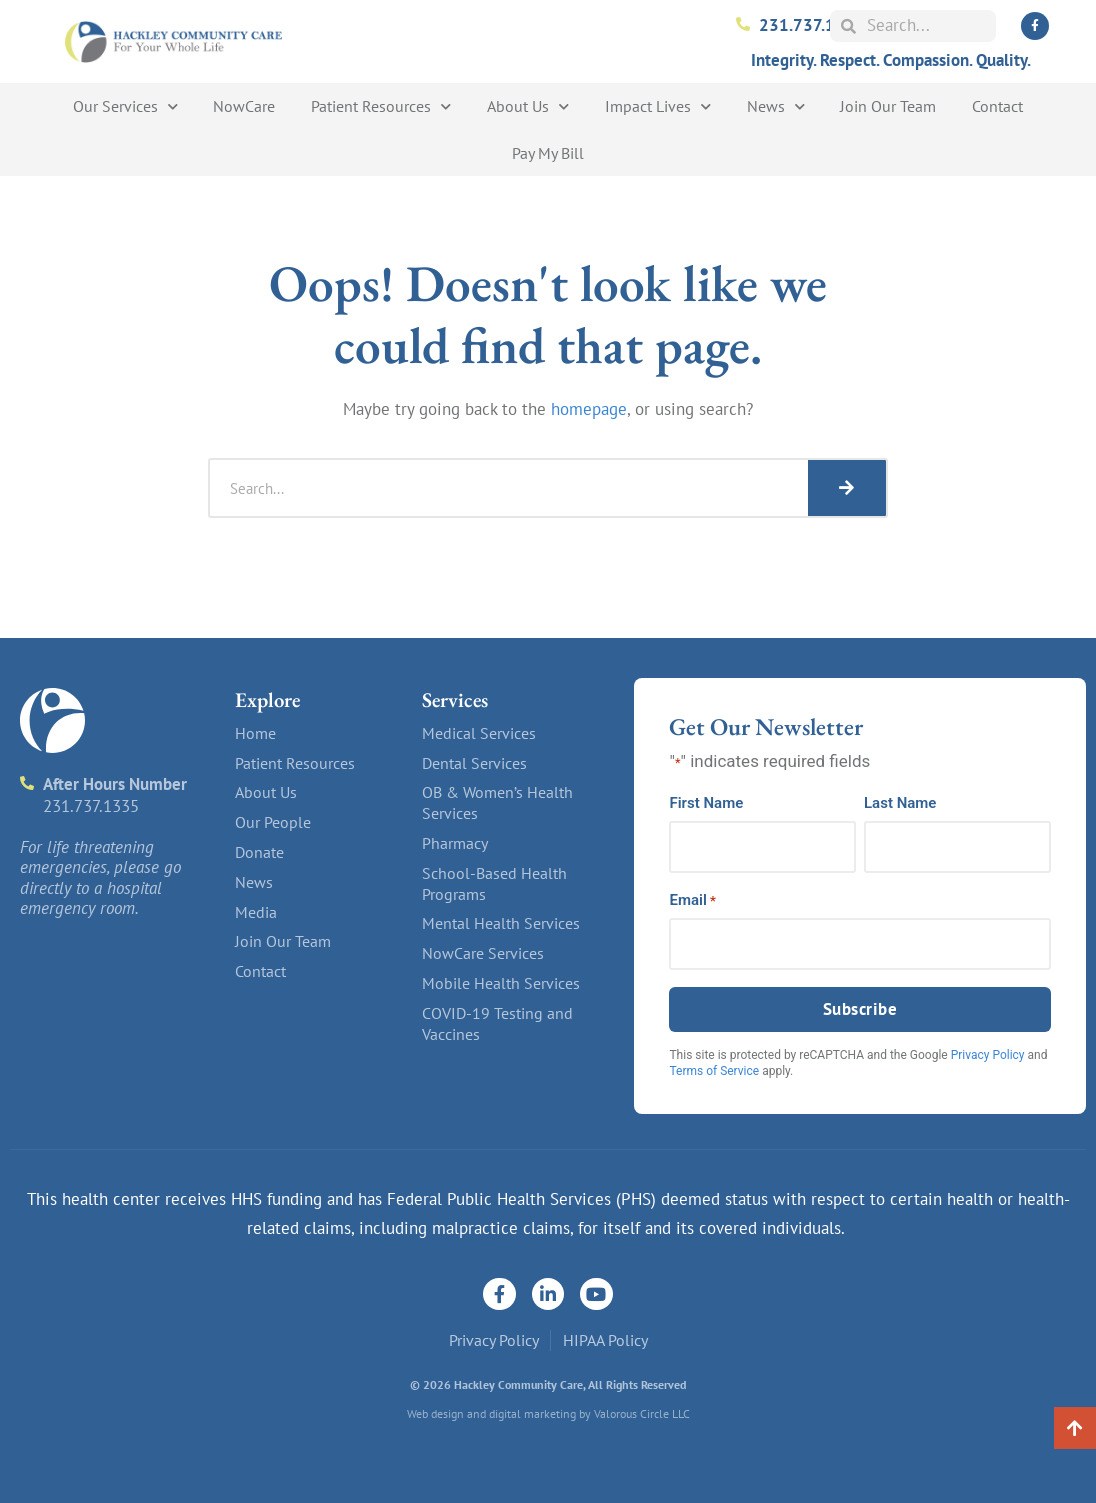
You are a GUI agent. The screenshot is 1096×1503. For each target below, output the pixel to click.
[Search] (847, 488)
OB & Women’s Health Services (497, 802)
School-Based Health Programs (494, 883)
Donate (259, 852)
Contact (997, 106)
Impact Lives (658, 106)
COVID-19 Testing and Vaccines (497, 1023)
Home (255, 733)
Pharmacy (455, 843)
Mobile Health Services (501, 983)
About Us (528, 106)
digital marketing (532, 1413)
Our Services (125, 106)
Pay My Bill (548, 153)
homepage (589, 409)
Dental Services (474, 763)
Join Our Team (888, 106)
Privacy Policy (988, 1055)
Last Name (900, 803)
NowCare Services (483, 953)
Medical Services (479, 733)
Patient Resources (381, 106)
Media (256, 912)
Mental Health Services (501, 923)
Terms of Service (714, 1071)
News (776, 106)
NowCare (244, 106)
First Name (706, 803)
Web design (435, 1413)
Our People (273, 822)
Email (692, 900)
